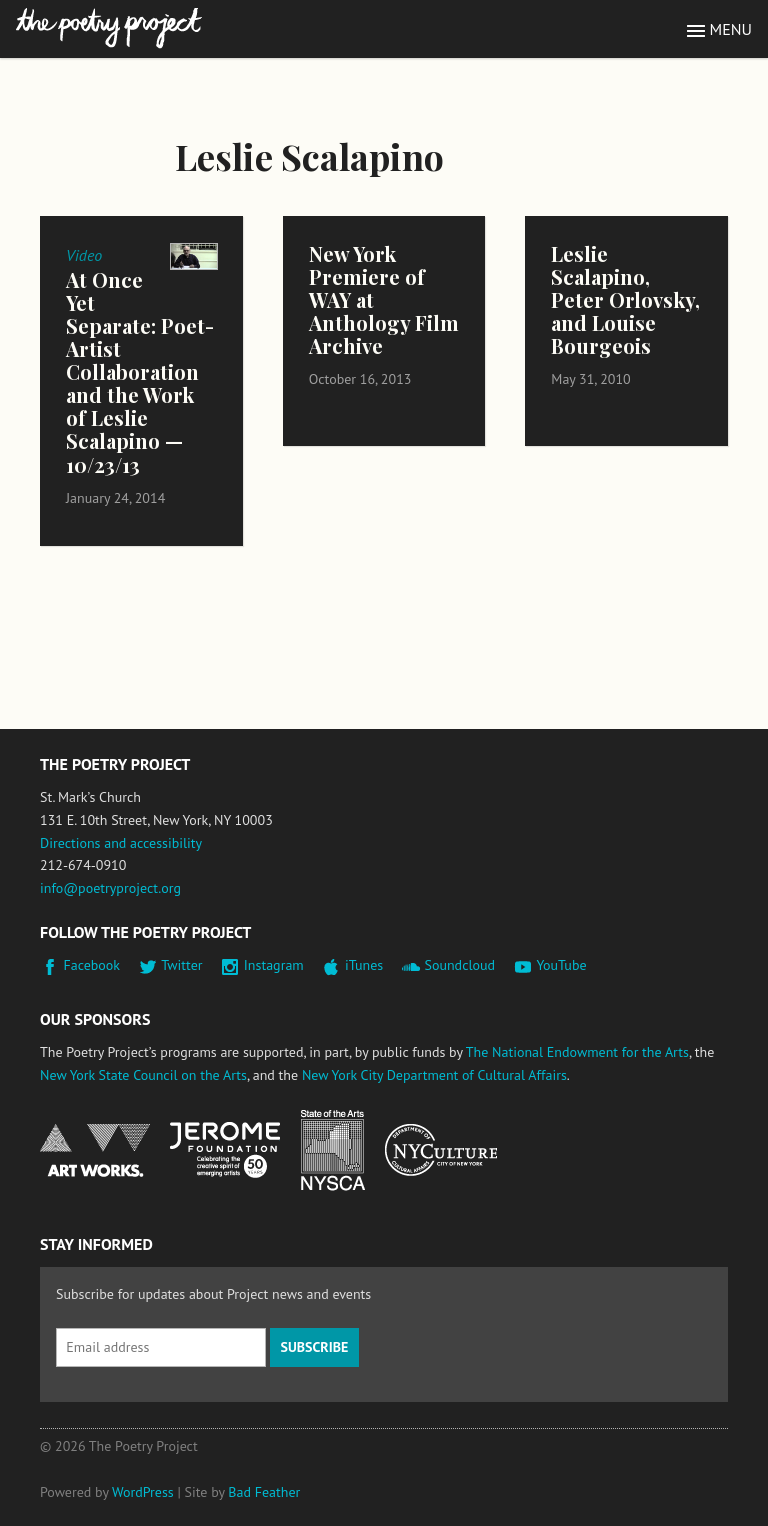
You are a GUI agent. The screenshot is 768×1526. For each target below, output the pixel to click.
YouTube (561, 965)
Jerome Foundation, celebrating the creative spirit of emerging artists (225, 1150)
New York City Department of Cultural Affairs (434, 1075)
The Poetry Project (109, 28)
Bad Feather (264, 1492)
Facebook (92, 965)
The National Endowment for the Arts (577, 1052)
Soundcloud (459, 965)
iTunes (364, 965)
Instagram (274, 965)
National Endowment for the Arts (95, 1150)
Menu (731, 29)
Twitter (181, 965)
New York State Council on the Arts (143, 1075)
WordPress (143, 1492)
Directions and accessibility (121, 843)
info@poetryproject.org (110, 888)
